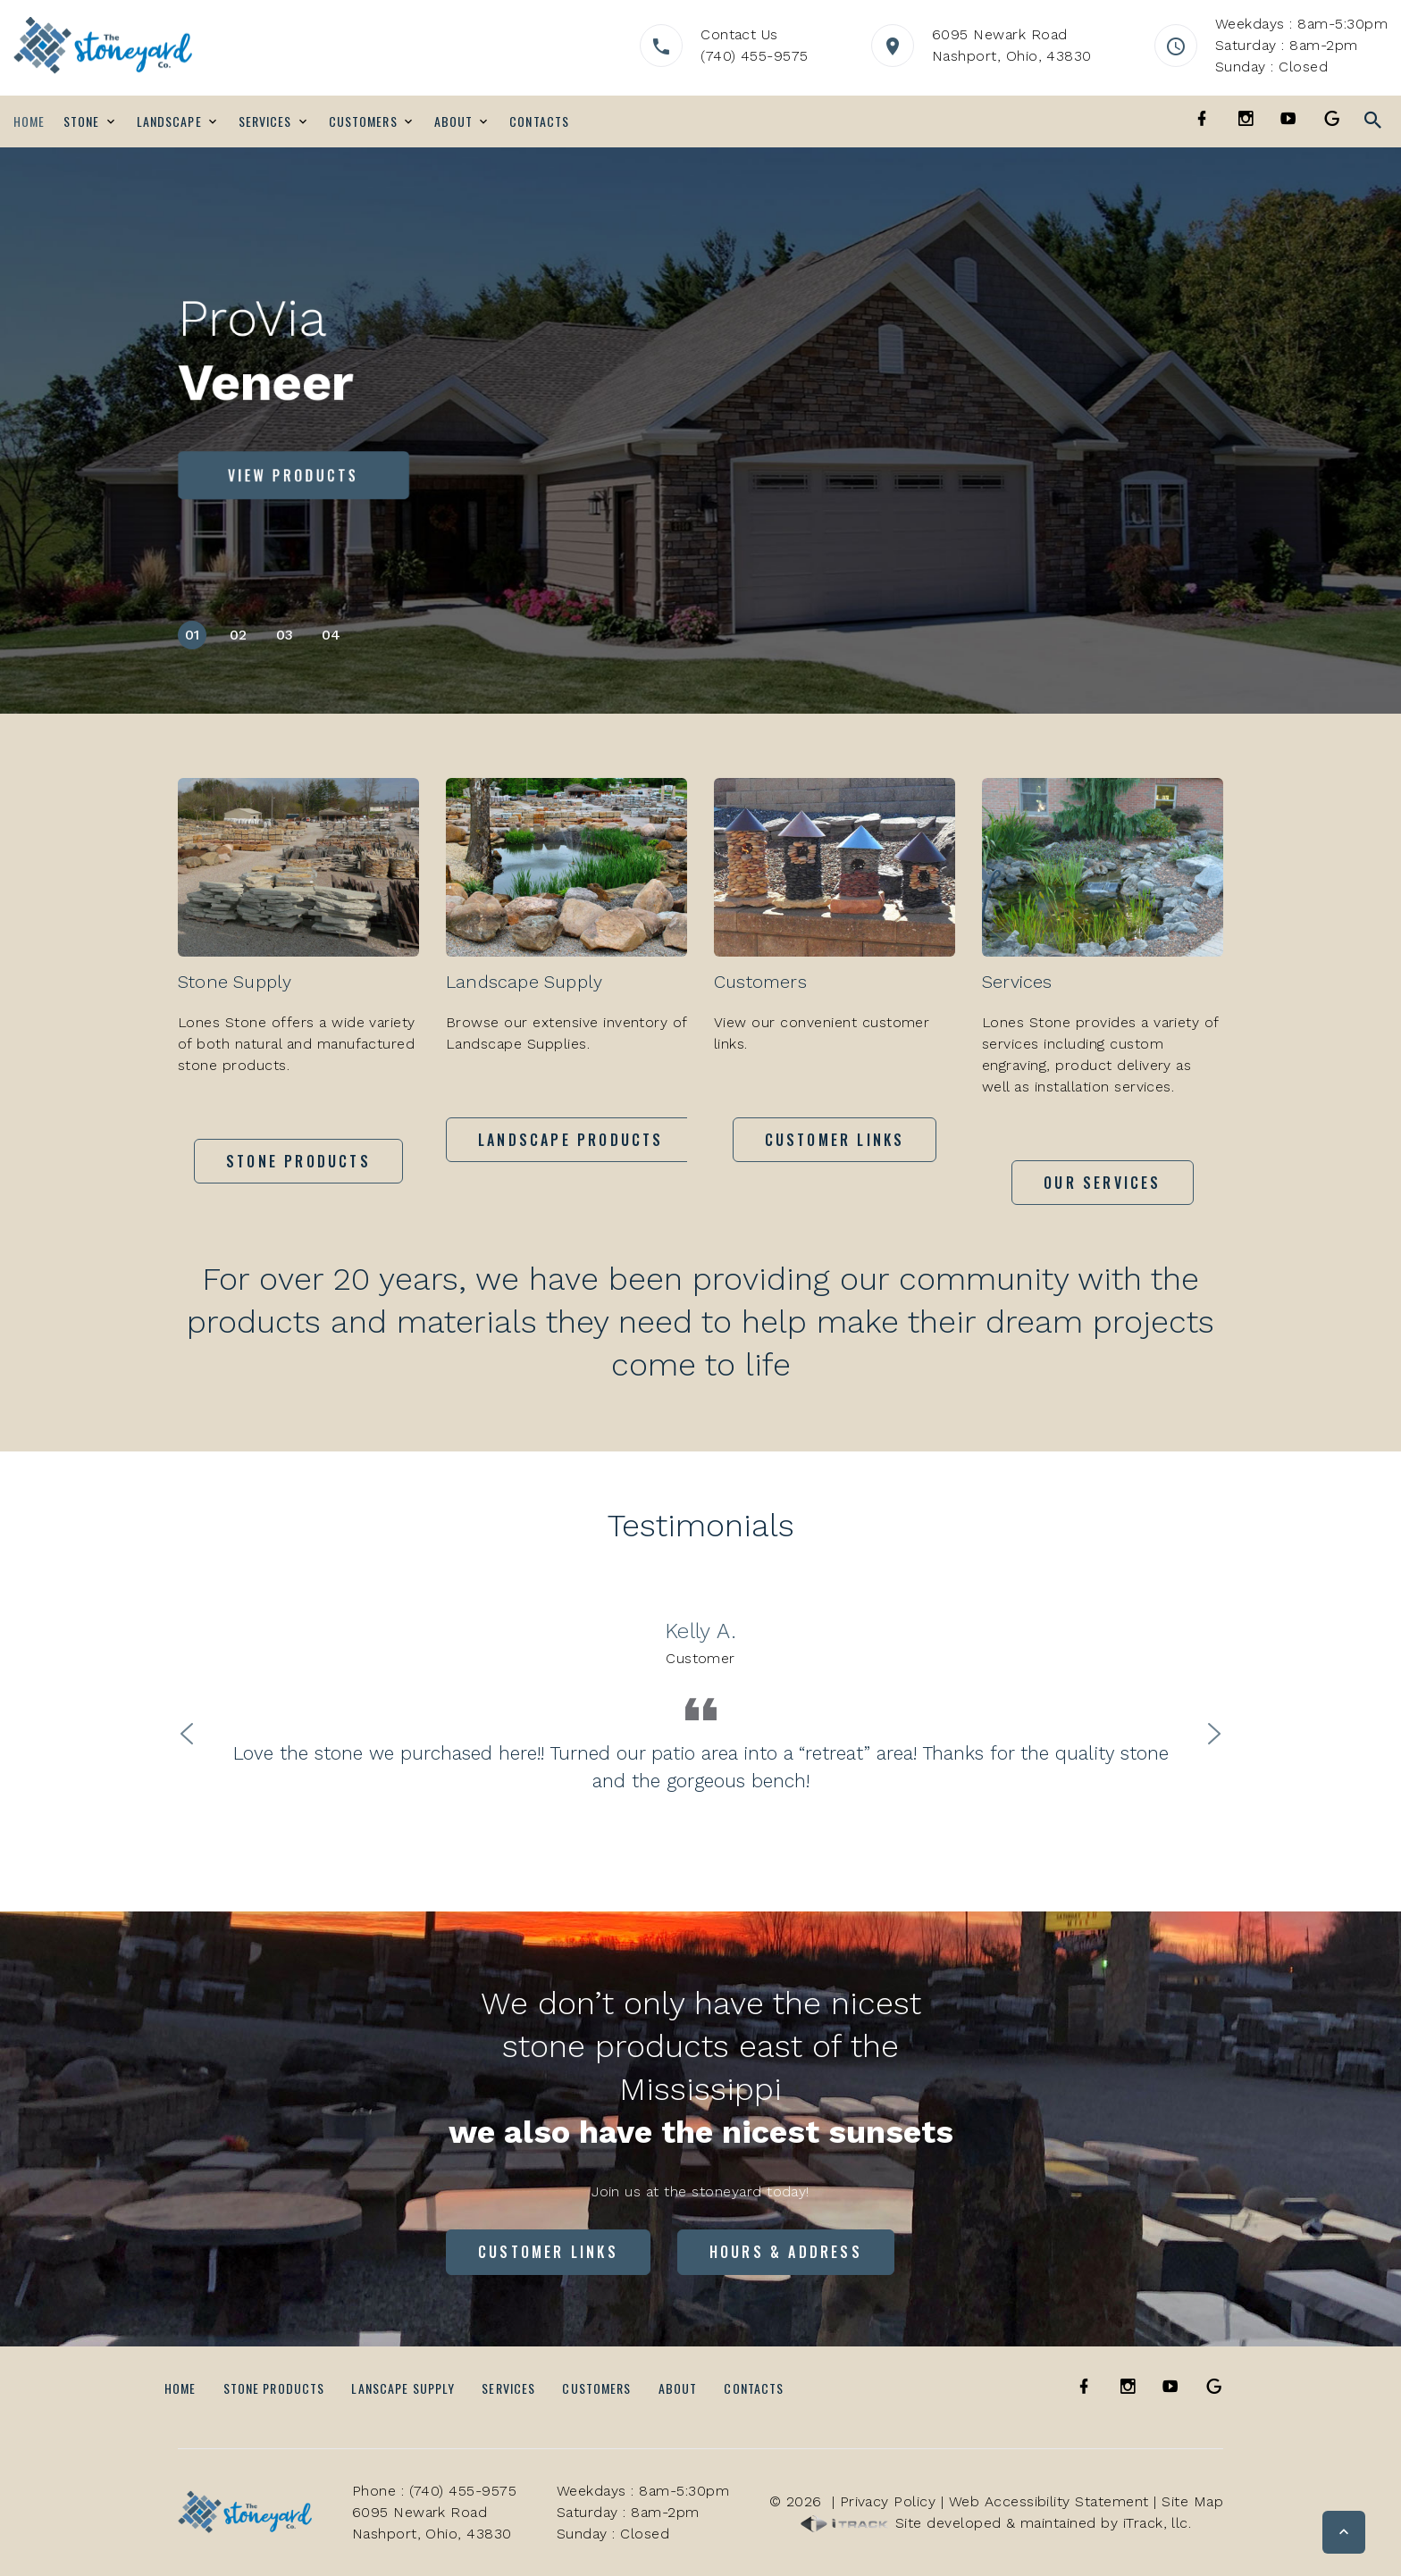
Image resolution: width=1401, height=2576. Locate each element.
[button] (1343, 2532)
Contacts (539, 121)
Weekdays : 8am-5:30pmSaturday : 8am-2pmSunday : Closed (1301, 45)
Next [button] (1214, 1732)
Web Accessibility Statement (1049, 2501)
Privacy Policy (888, 2501)
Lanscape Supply (403, 2388)
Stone (81, 121)
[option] (700, 1704)
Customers (363, 121)
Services (265, 121)
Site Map (1192, 2501)
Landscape (169, 121)
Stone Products (274, 2388)
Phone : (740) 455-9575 (434, 2490)
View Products (293, 475)
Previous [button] (187, 1732)
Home (29, 121)
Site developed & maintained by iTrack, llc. (996, 2522)
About (454, 121)
